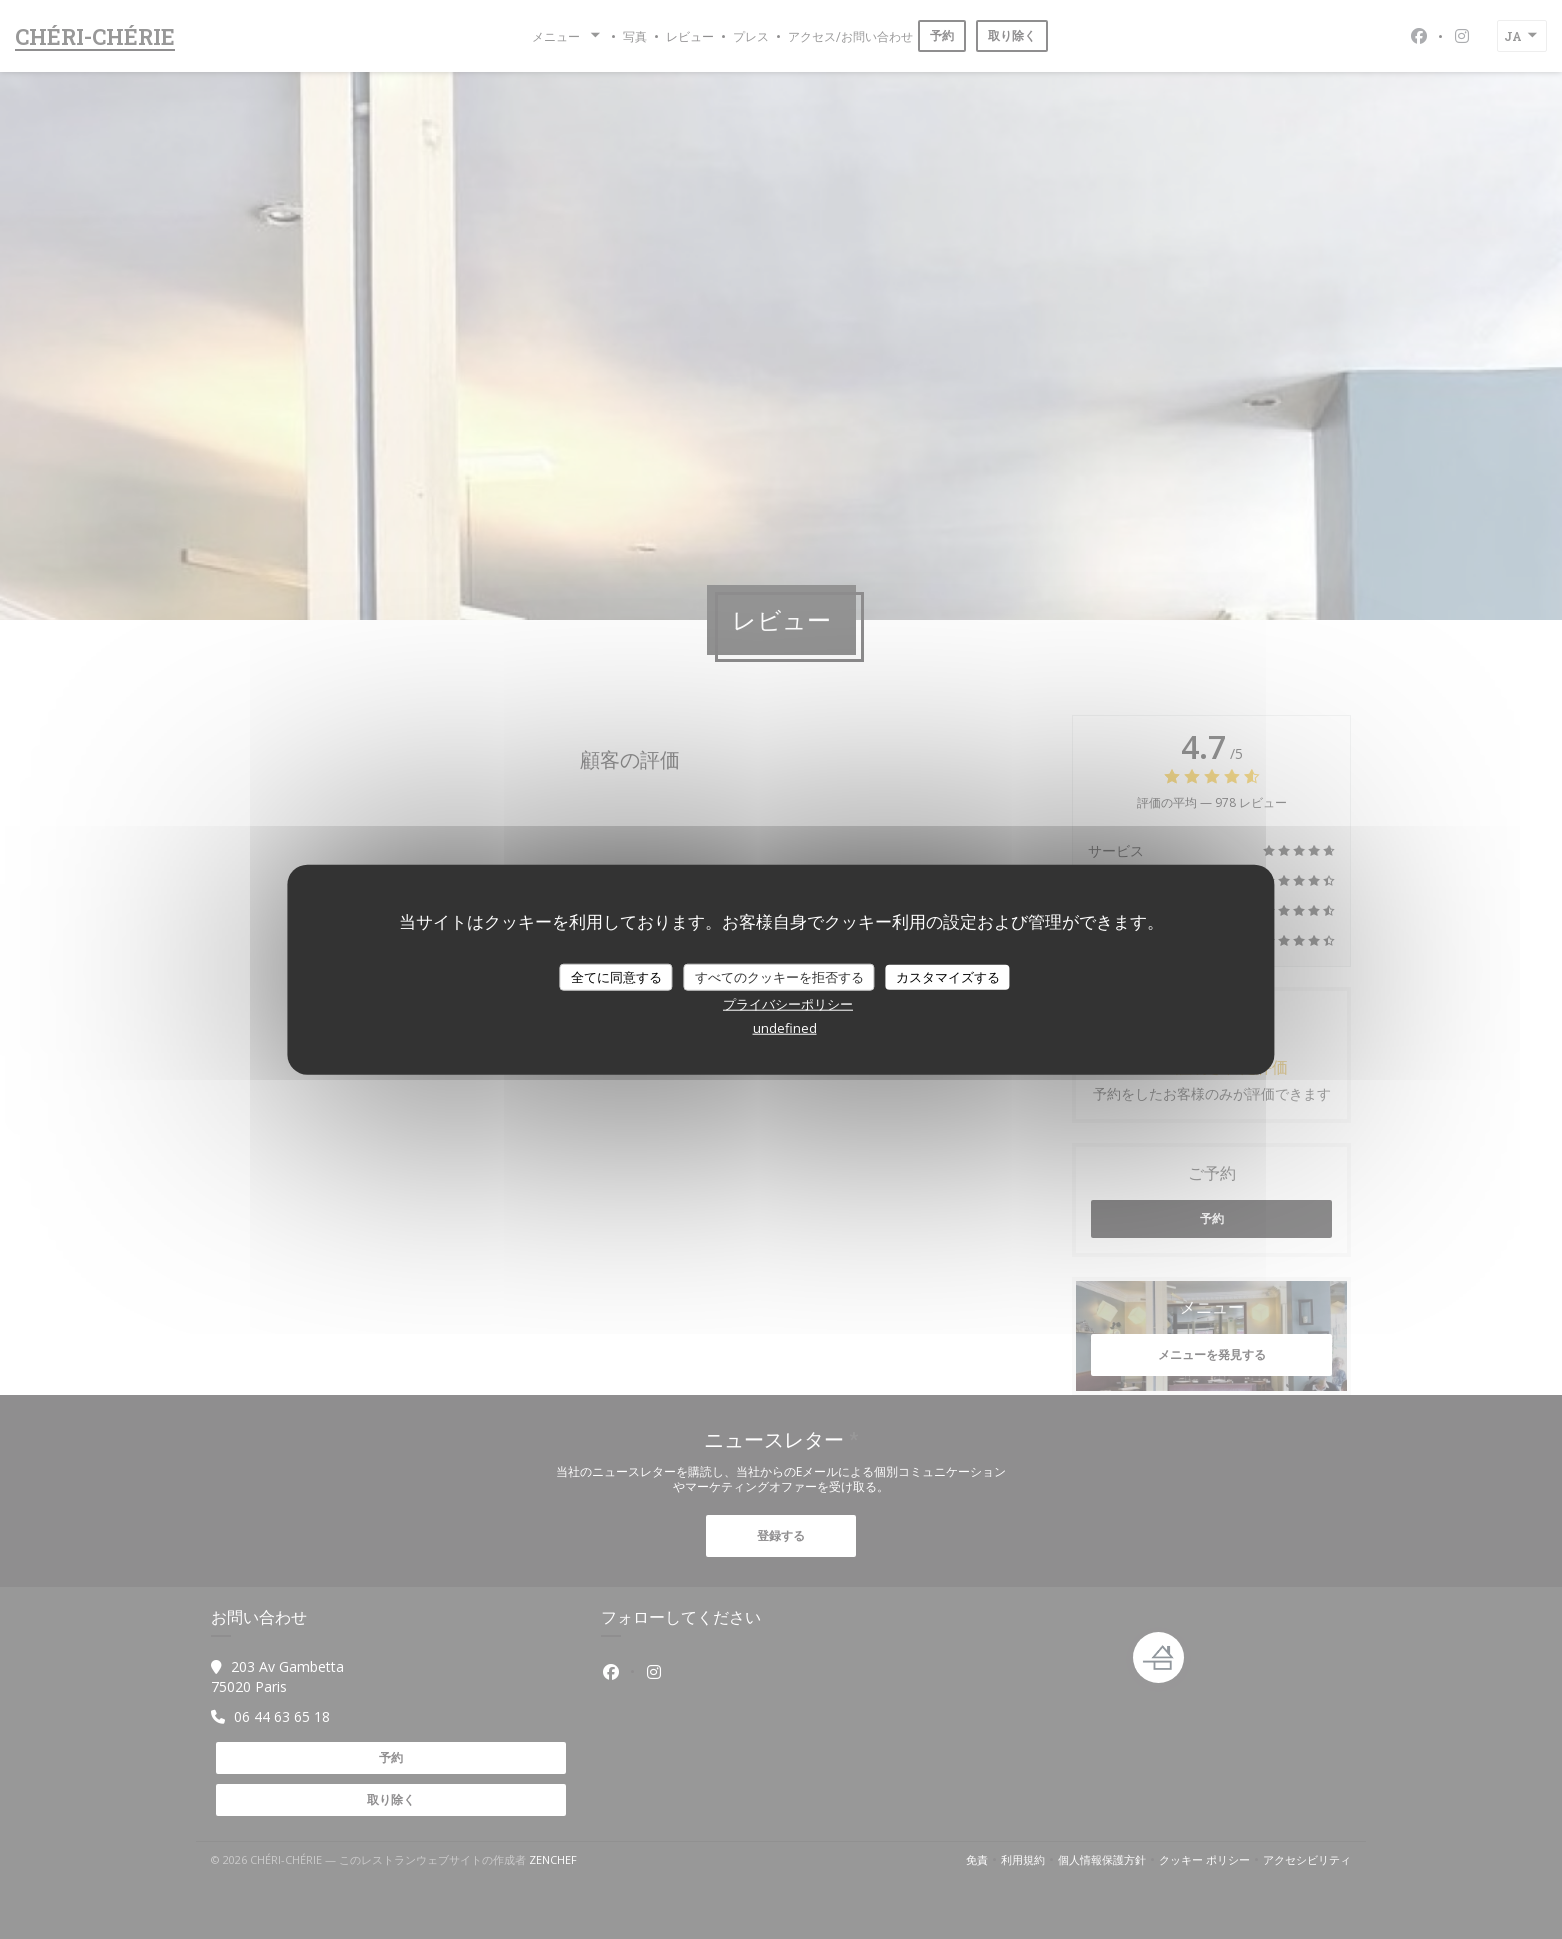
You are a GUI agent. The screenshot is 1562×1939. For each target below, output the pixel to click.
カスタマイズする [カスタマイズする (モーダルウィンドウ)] (948, 976)
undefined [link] (785, 1028)
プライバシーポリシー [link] (788, 1004)
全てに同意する (616, 976)
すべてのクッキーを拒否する (779, 976)
